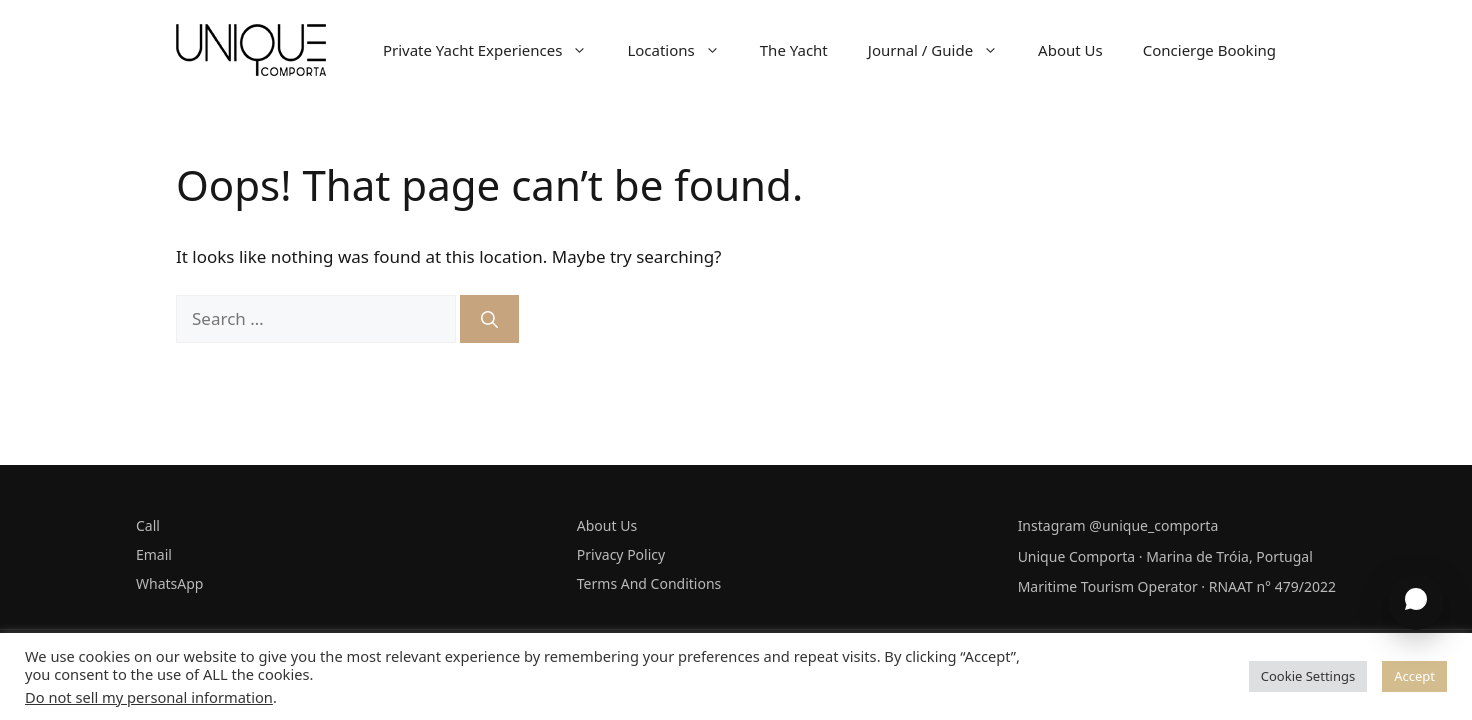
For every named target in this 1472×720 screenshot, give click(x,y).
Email (154, 554)
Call (148, 525)
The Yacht (794, 50)
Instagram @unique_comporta (1118, 525)
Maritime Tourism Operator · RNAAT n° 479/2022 (1177, 586)
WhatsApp (169, 583)
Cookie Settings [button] (1308, 676)
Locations (683, 50)
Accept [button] (1414, 676)
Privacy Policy (621, 554)
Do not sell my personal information (149, 697)
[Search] (489, 319)
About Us (1070, 50)
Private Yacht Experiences (495, 50)
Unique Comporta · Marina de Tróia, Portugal (1165, 556)
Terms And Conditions (649, 583)
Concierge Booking (1209, 50)
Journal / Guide (943, 50)
